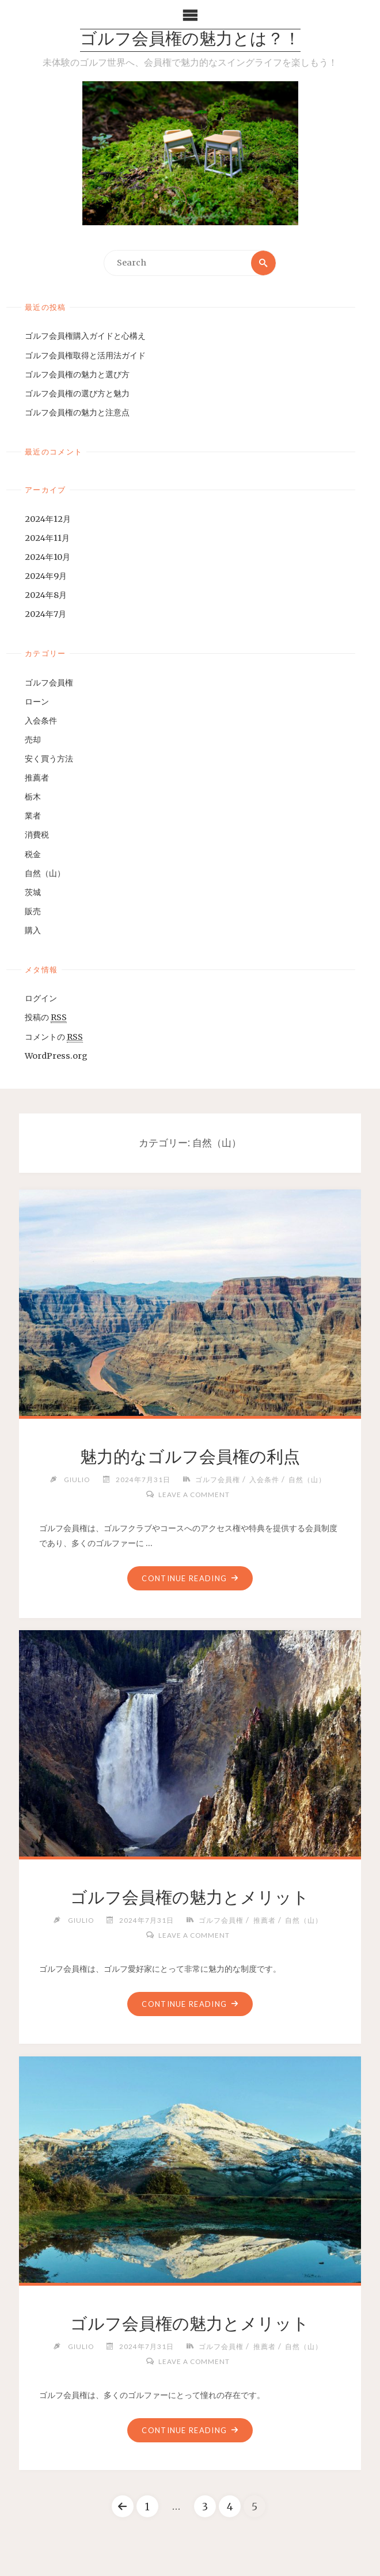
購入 (33, 930)
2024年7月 (45, 614)
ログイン (41, 998)
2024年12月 (48, 519)
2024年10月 (47, 557)
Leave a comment (194, 1494)
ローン (37, 701)
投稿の (46, 1017)
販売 (33, 911)
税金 (33, 854)
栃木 (33, 796)
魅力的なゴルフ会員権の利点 (190, 1456)
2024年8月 (46, 595)
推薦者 (37, 777)
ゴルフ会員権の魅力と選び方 (77, 374)
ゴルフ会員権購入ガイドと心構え (85, 336)
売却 (33, 739)
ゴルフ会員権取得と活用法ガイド (85, 355)
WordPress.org (56, 1056)
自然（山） (45, 873)
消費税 (37, 834)
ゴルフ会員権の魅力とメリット (189, 1897)
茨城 (33, 892)
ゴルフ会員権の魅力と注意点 (77, 412)
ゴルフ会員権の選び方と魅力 (77, 393)
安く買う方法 (49, 758)
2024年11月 (47, 538)
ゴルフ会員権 (49, 682)
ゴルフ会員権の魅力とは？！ (190, 40)
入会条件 (41, 720)
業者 (33, 815)
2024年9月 (46, 576)
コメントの (54, 1037)
